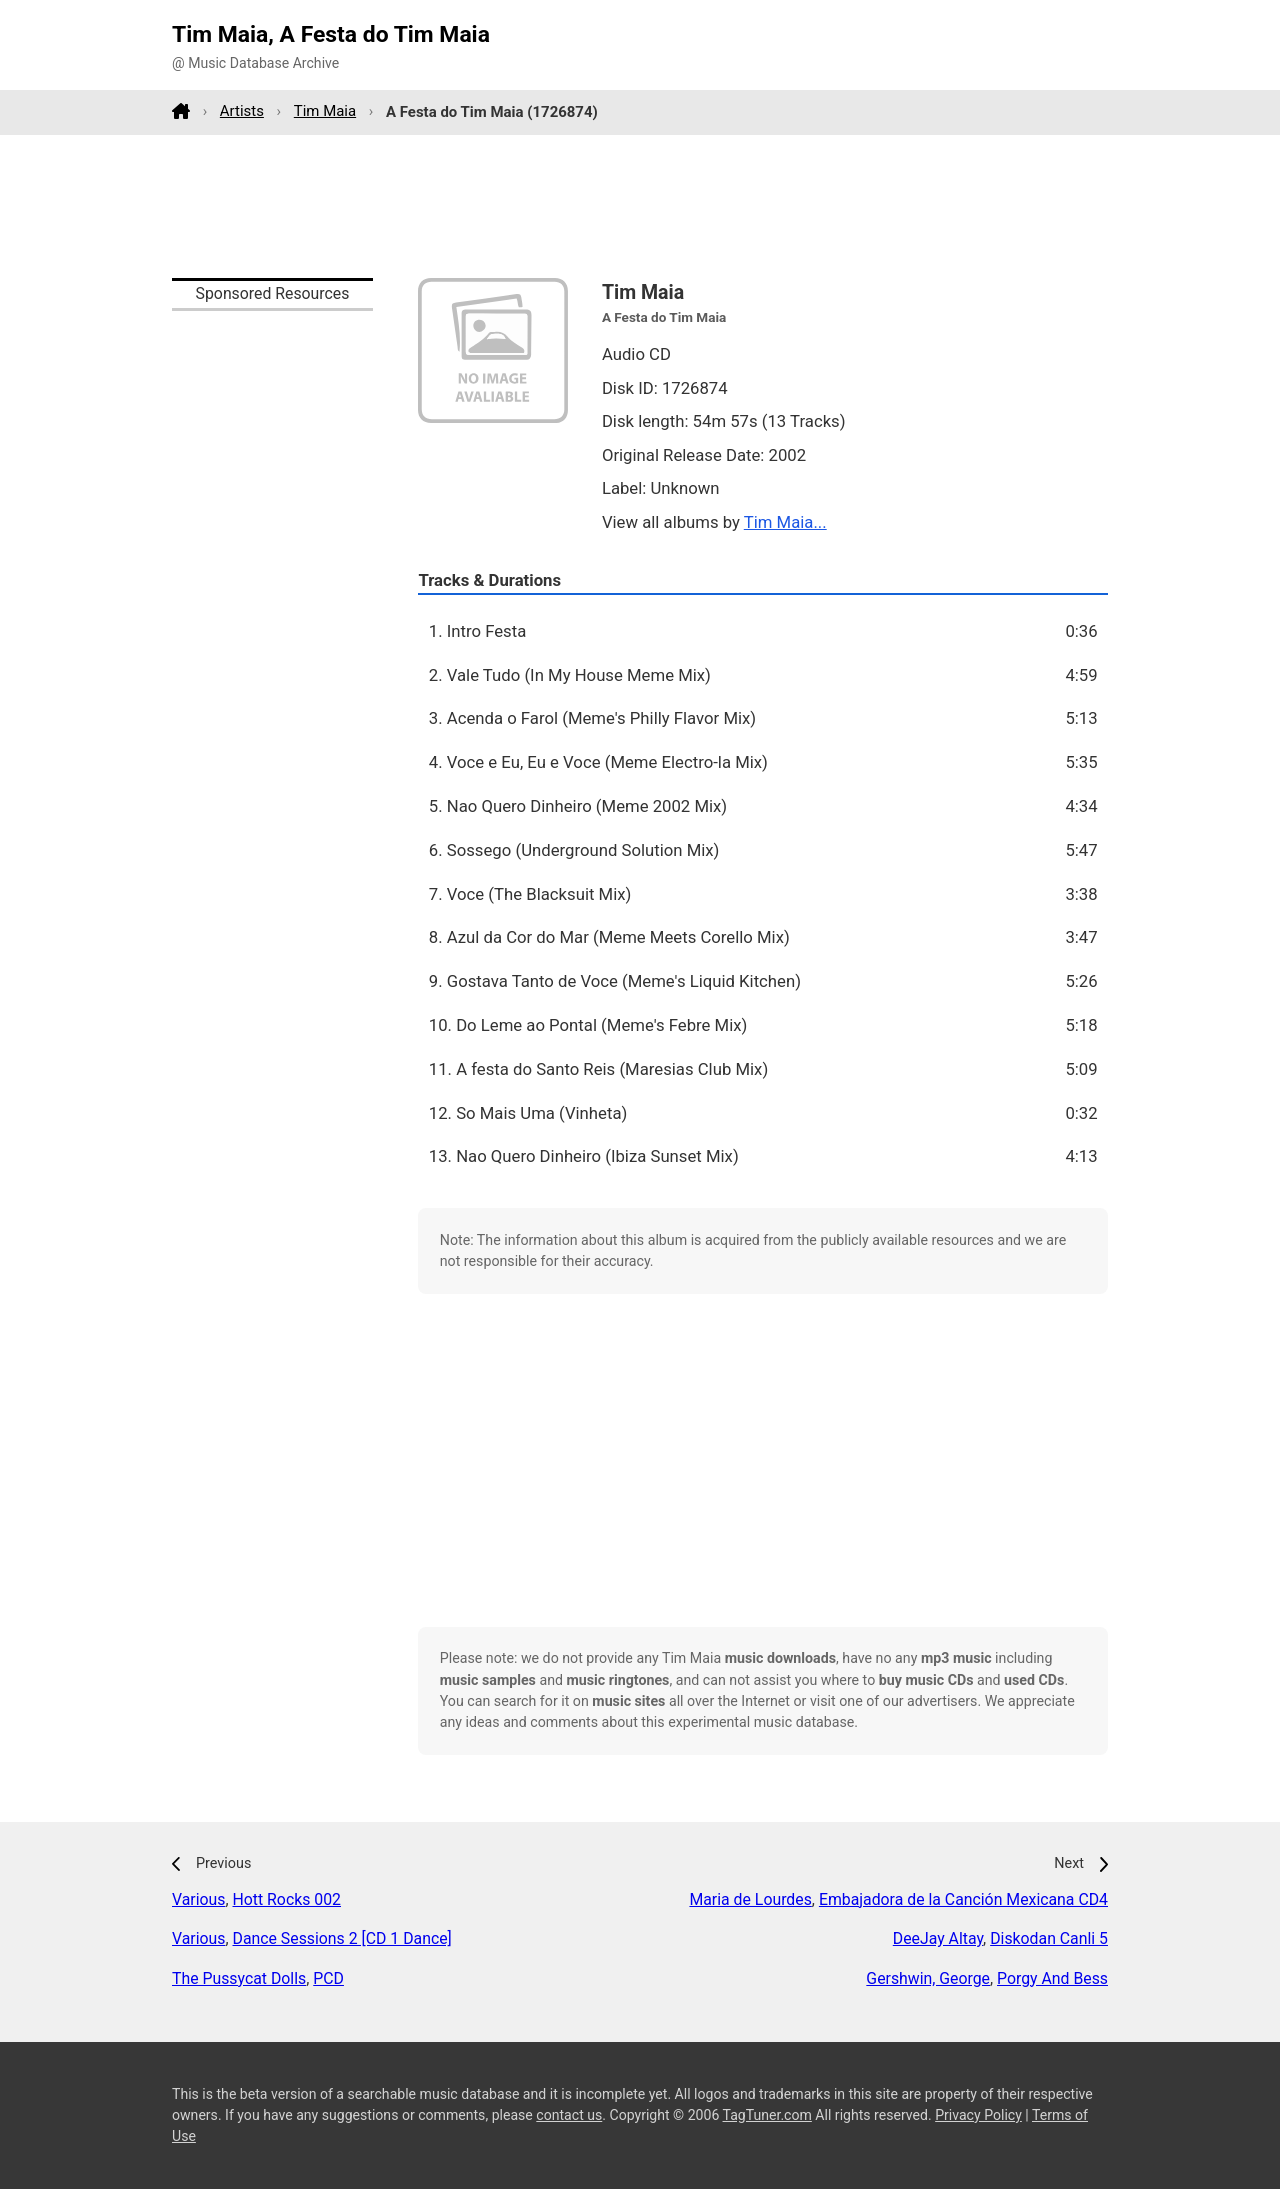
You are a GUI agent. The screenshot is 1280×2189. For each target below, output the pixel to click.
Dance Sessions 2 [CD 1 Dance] (342, 1938)
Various (198, 1899)
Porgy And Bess (1052, 1978)
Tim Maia (325, 111)
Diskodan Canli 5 (1049, 1938)
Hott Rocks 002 (287, 1899)
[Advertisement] (640, 206)
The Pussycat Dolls (239, 1978)
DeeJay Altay (938, 1938)
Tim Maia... (785, 522)
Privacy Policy (978, 2115)
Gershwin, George (928, 1978)
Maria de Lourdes (750, 1899)
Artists (242, 111)
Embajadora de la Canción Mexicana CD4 (963, 1899)
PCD (328, 1978)
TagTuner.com (767, 2115)
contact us (569, 2115)
